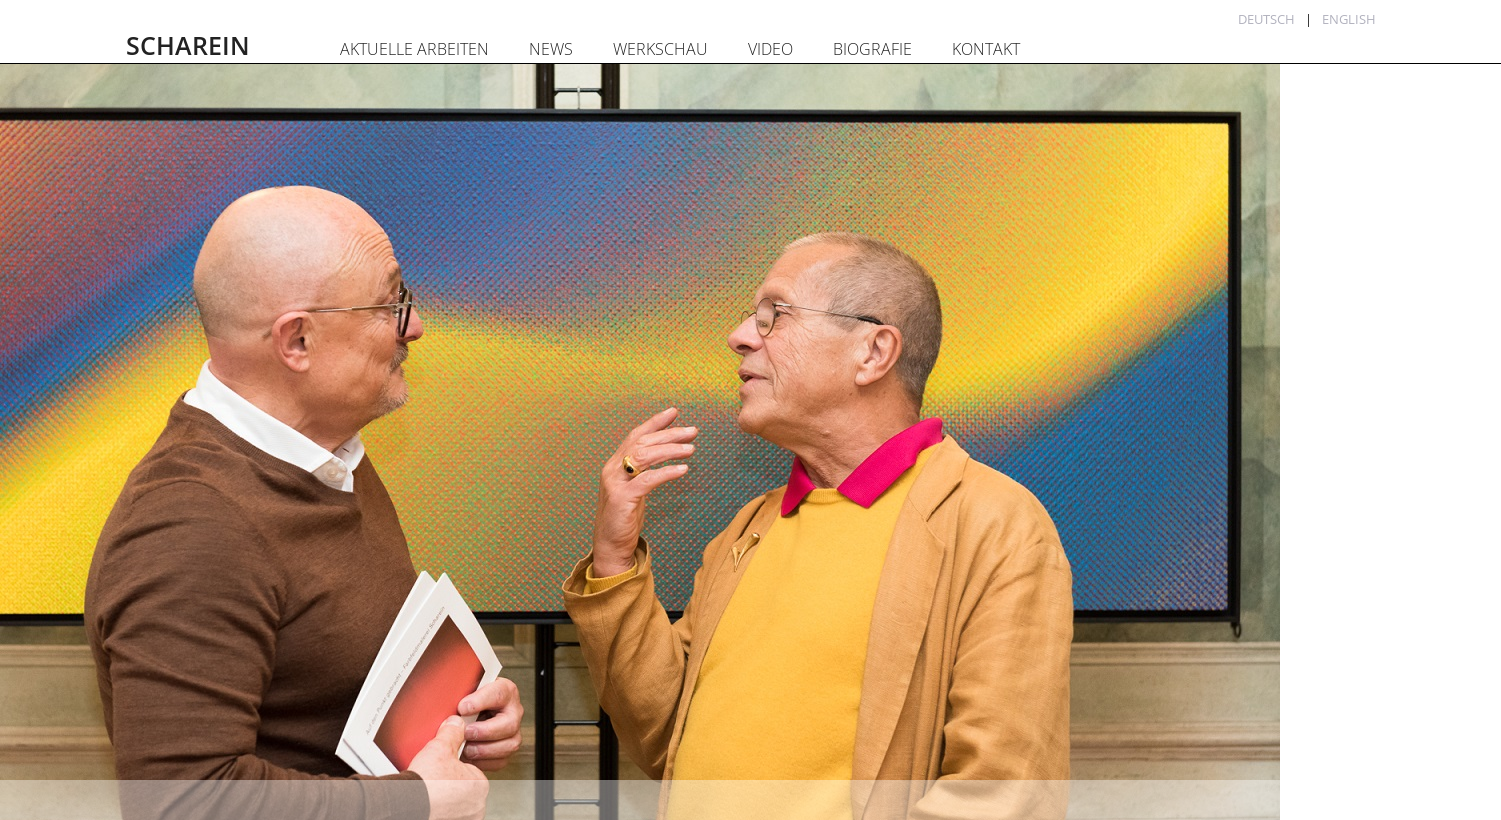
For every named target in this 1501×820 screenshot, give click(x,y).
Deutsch (1266, 19)
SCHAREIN (188, 45)
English (1349, 19)
